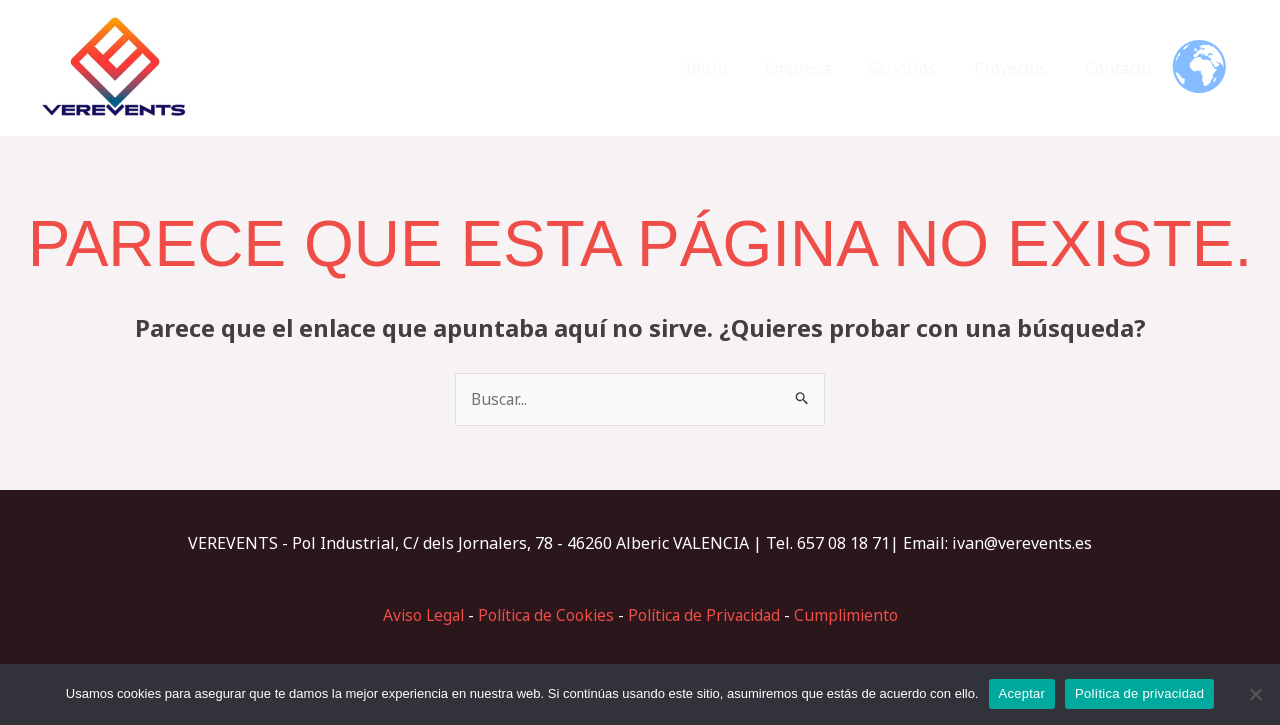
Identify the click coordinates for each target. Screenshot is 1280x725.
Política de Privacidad (707, 615)
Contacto (1121, 68)
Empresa (819, 68)
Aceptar (1022, 693)
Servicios (917, 68)
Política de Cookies (542, 615)
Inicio (733, 68)
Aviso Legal (415, 615)
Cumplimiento (854, 615)
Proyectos (1019, 68)
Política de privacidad (1139, 693)
